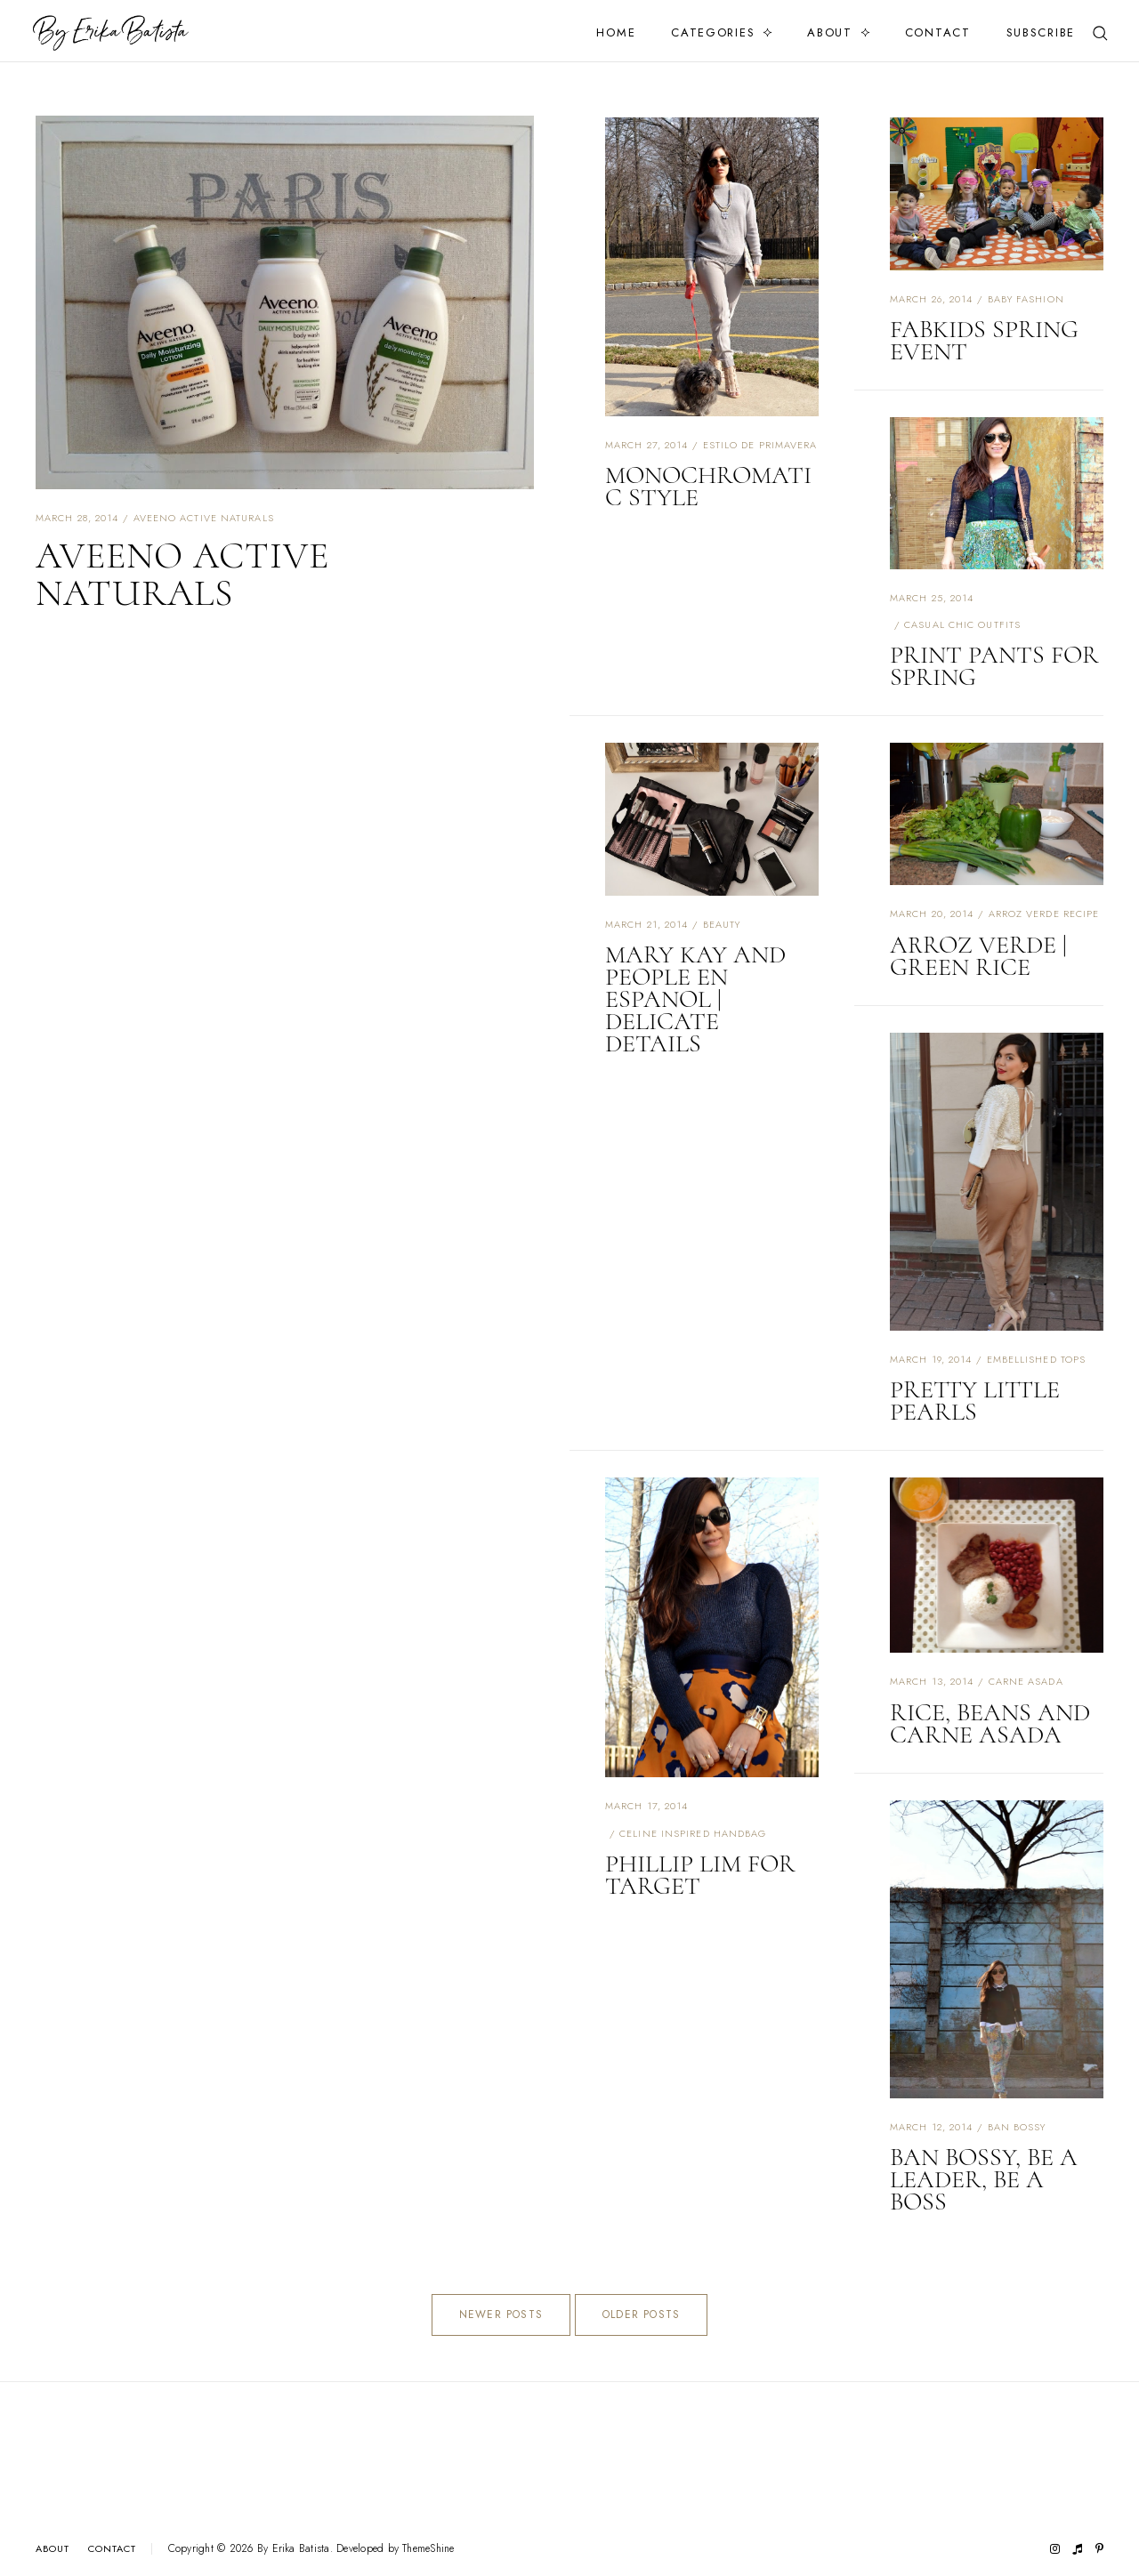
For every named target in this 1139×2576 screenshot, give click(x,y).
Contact (938, 32)
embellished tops (1036, 1359)
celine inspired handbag (692, 1833)
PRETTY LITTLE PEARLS (975, 1400)
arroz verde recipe (1044, 913)
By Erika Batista (293, 2548)
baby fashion (1026, 299)
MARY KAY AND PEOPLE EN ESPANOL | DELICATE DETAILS (695, 999)
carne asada (1026, 1681)
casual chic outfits (962, 624)
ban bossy (1017, 2127)
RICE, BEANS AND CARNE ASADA (990, 1723)
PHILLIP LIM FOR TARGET (700, 1874)
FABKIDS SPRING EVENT (984, 340)
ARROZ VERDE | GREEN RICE (978, 956)
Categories (713, 32)
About (829, 32)
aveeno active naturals (203, 518)
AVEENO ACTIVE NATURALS (182, 574)
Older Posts (641, 2314)
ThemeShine (428, 2548)
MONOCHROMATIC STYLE (708, 486)
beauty (722, 924)
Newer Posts (501, 2314)
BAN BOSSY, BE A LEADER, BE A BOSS (984, 2179)
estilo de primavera (760, 445)
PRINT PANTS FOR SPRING (994, 666)
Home (615, 32)
